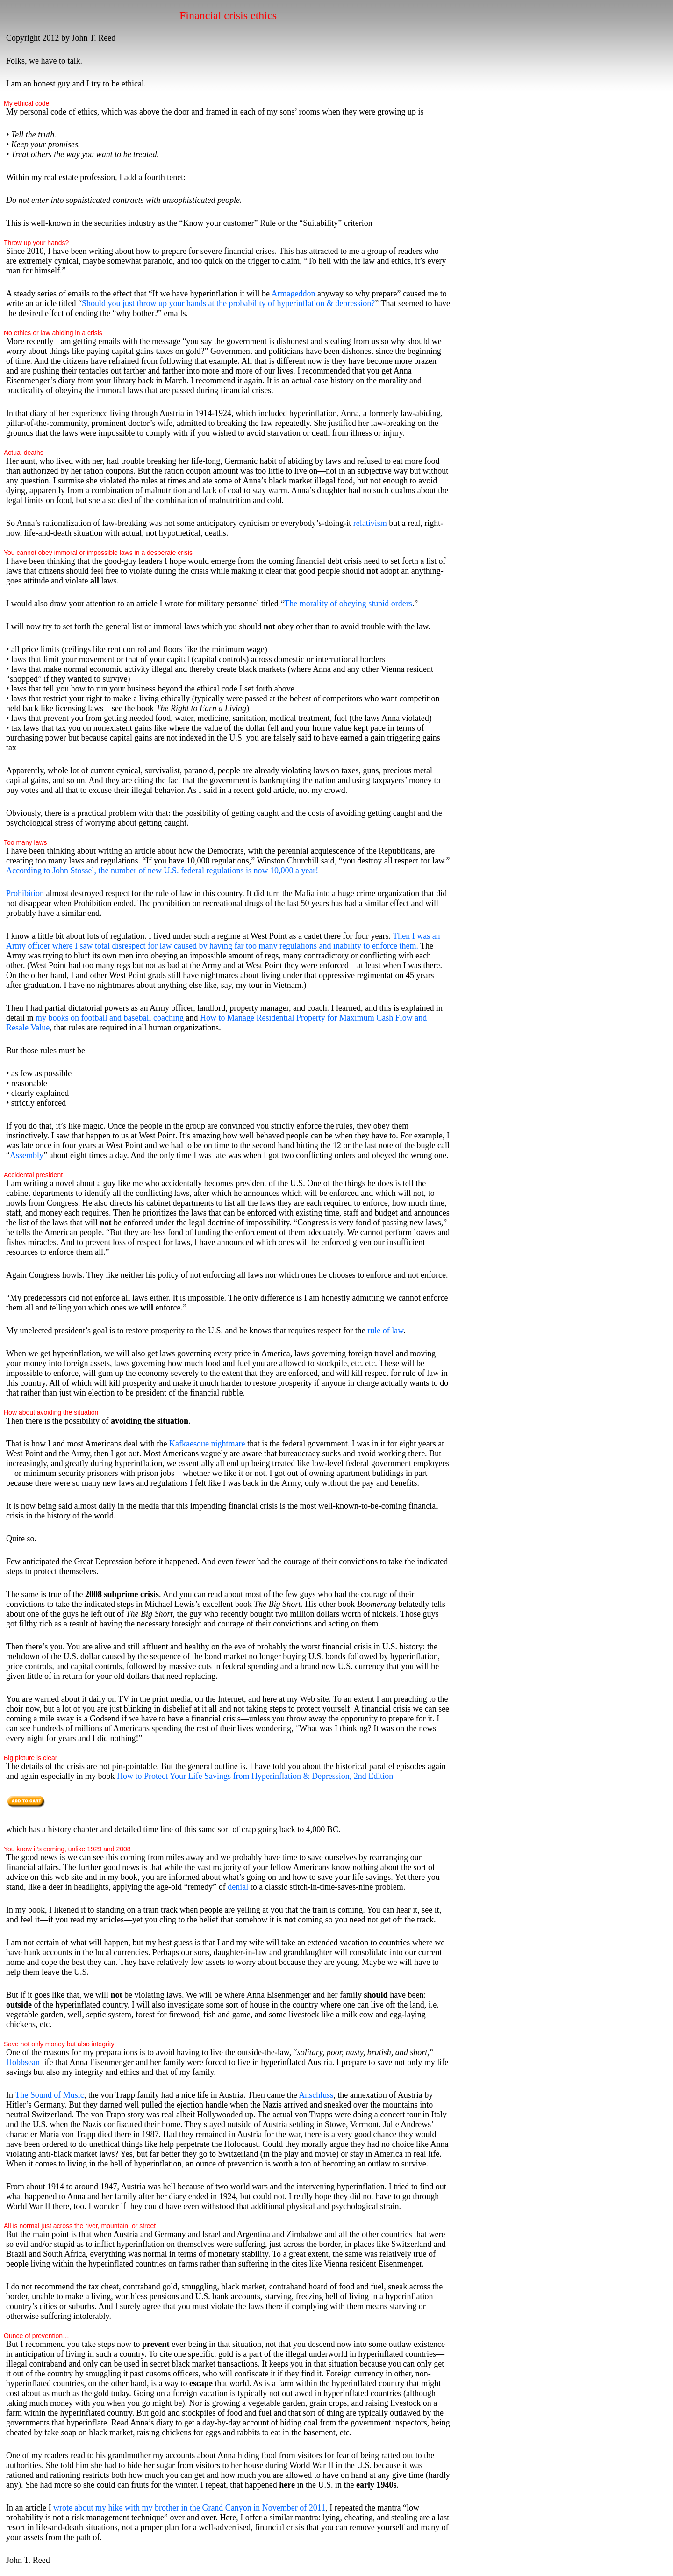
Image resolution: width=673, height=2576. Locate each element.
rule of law (384, 1330)
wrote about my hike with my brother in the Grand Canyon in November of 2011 (189, 2507)
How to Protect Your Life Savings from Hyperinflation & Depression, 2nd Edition (255, 1776)
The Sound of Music (49, 2095)
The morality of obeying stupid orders (348, 603)
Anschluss (316, 2095)
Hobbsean (23, 2062)
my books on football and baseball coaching (110, 1017)
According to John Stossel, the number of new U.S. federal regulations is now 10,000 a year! (162, 870)
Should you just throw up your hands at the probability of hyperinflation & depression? (228, 303)
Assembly (26, 1155)
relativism (370, 523)
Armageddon (293, 293)
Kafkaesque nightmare (207, 1443)
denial (238, 1887)
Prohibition (25, 893)
